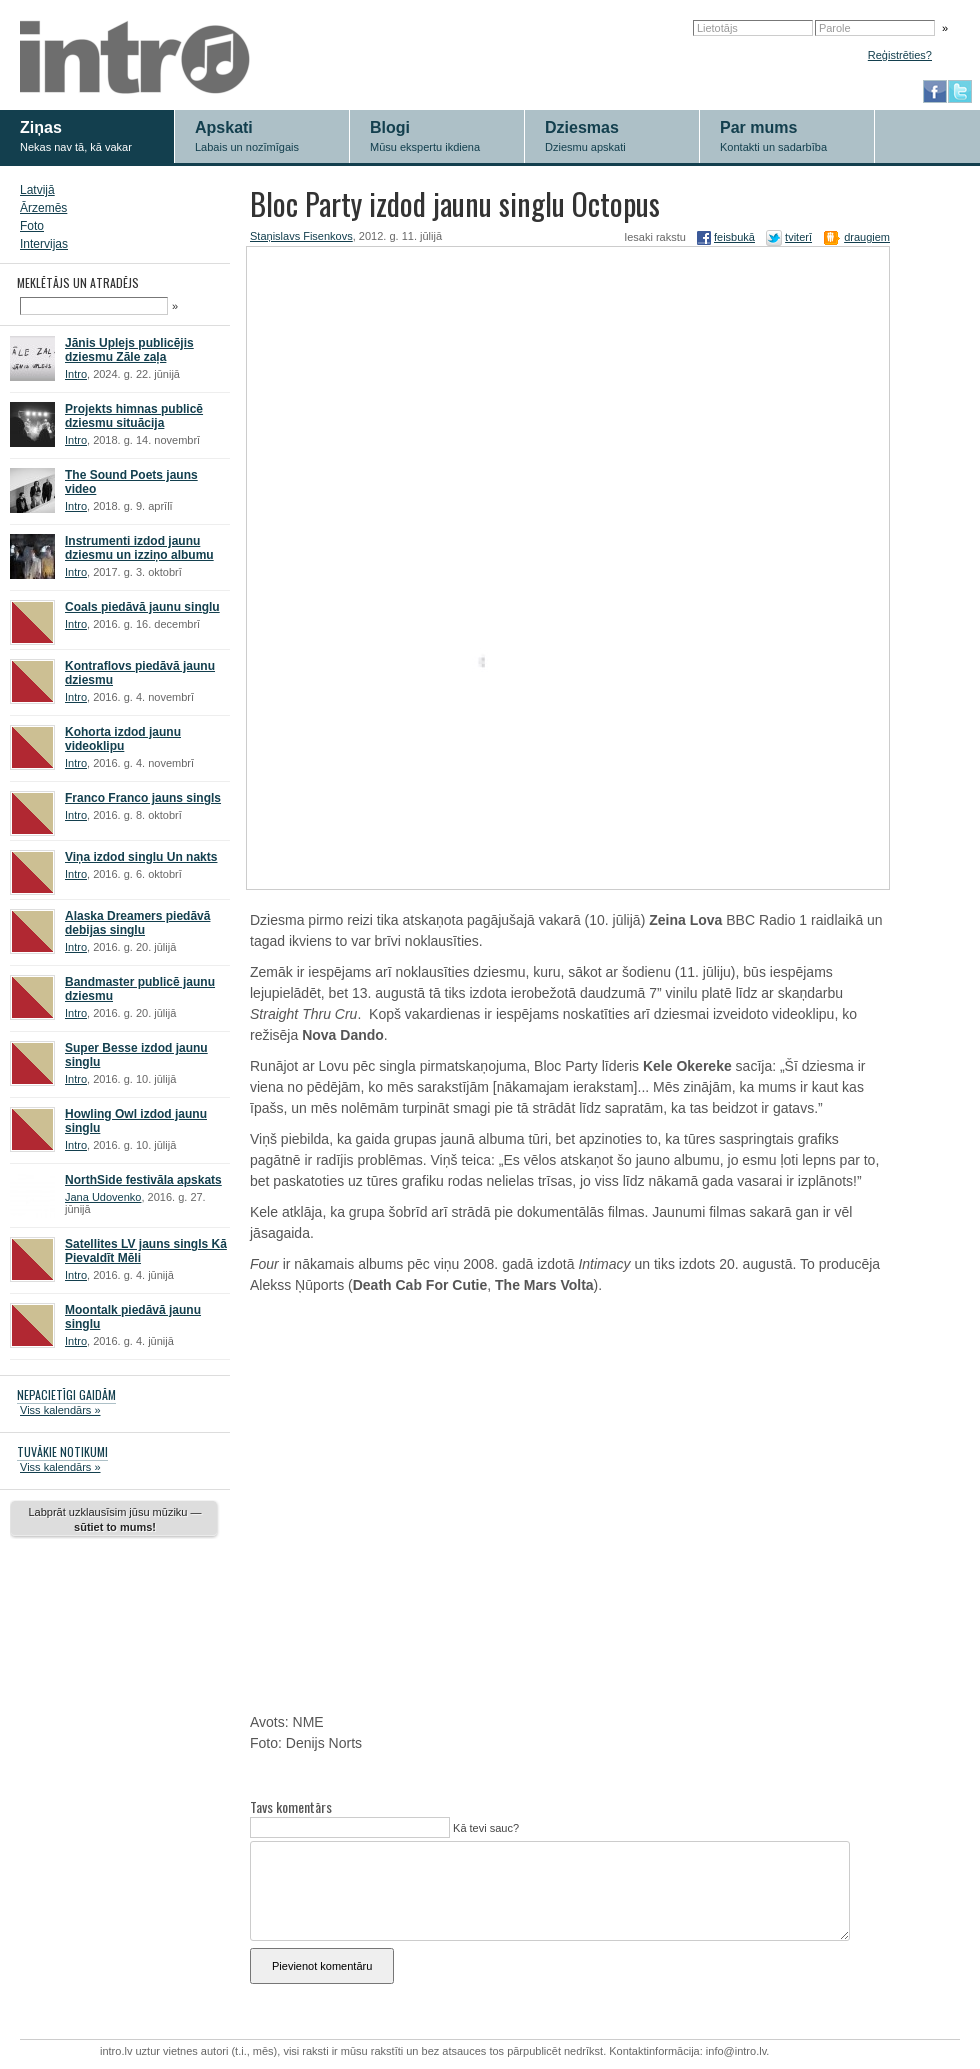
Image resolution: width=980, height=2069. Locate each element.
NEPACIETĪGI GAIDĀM (66, 1394)
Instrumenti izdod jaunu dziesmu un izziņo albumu (139, 548)
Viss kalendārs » (60, 1410)
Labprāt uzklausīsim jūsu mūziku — (114, 1519)
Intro (76, 374)
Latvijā (37, 190)
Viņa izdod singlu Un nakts (141, 857)
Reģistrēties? (900, 55)
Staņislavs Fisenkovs (301, 236)
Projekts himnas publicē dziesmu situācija (134, 416)
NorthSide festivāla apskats (143, 1180)
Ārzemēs (43, 208)
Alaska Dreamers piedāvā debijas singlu (137, 923)
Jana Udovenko (103, 1197)
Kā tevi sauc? (484, 1828)
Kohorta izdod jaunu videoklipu (123, 739)
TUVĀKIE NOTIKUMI (62, 1451)
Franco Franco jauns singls (143, 798)
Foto (32, 226)
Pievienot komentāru (322, 1966)
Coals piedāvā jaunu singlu (142, 607)
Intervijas (44, 244)
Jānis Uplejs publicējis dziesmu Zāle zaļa (129, 350)
